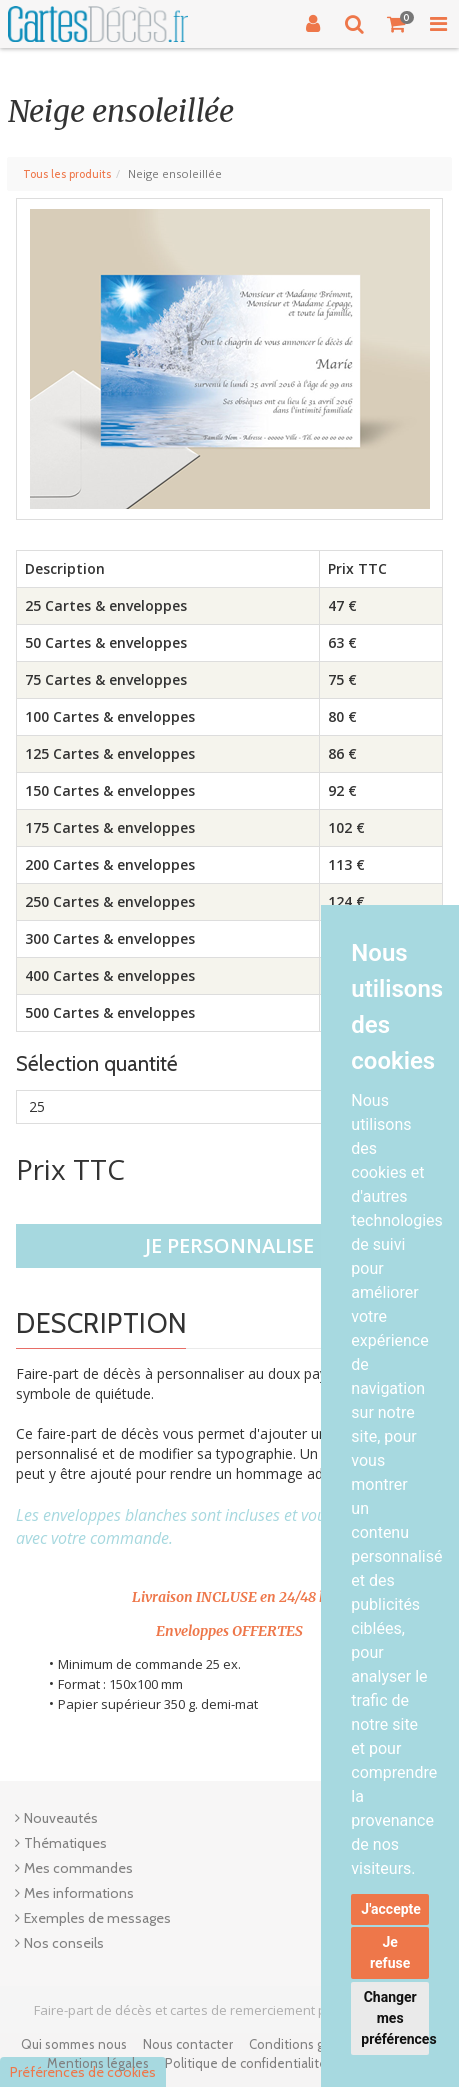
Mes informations (79, 1893)
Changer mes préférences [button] (395, 2018)
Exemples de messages (97, 1918)
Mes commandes (78, 1868)
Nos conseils (64, 1943)
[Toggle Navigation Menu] (438, 24)
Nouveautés (61, 1818)
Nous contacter (188, 2044)
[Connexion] (313, 24)
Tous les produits (67, 174)
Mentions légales (98, 2063)
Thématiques (65, 1843)
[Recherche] (355, 24)
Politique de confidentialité (246, 2063)
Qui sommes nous (74, 2044)
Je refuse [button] (390, 1952)
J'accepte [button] (391, 1909)
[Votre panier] (397, 24)
